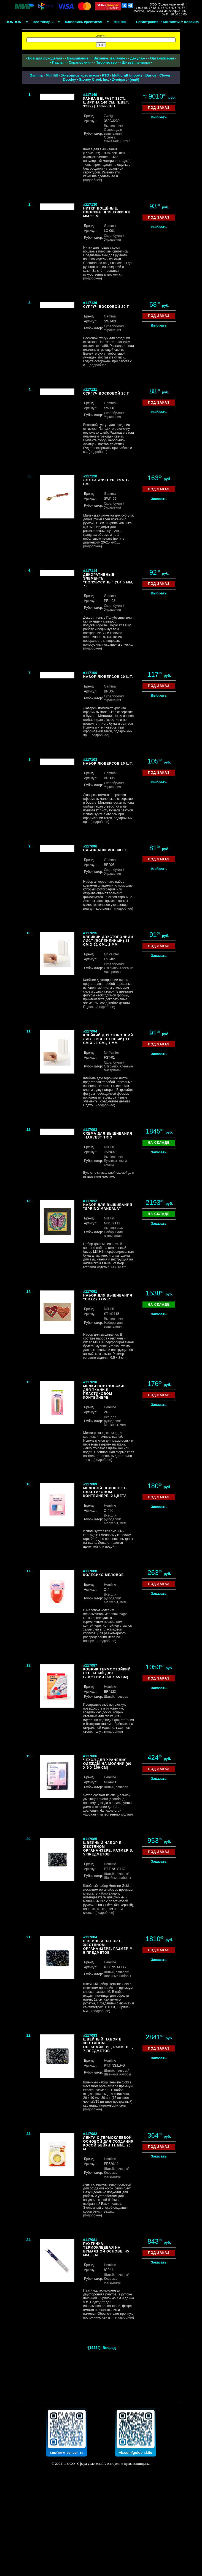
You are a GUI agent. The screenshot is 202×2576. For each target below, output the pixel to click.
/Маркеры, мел (115, 1423)
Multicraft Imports (127, 75)
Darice (151, 75)
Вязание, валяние (109, 58)
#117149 (90, 95)
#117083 (90, 2035)
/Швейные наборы (117, 1876)
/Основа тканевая (113, 137)
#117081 (90, 2240)
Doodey (69, 79)
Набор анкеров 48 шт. (106, 850)
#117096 (90, 846)
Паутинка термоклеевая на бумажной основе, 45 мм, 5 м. (106, 2249)
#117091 (90, 1291)
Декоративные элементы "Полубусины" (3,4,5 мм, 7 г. (108, 580)
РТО (105, 75)
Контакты (171, 22)
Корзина (191, 22)
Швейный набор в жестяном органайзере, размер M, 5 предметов (108, 1947)
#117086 (90, 1756)
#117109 (90, 673)
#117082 (90, 2134)
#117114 (90, 571)
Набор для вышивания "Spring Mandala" (107, 1207)
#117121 (90, 389)
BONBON (13, 22)
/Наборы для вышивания (113, 1232)
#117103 (90, 759)
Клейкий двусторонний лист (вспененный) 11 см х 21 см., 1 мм (108, 1039)
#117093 (90, 1129)
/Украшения (114, 237)
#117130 (90, 204)
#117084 (90, 1937)
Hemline (110, 1407)
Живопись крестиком (80, 75)
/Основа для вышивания (113, 129)
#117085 (90, 1839)
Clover (164, 75)
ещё (134, 79)
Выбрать (159, 117)
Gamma (36, 75)
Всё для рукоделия (45, 58)
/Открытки (114, 966)
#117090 (90, 1382)
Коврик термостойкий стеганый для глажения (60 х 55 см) (107, 1673)
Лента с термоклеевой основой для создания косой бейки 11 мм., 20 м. (108, 2143)
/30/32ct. (124, 141)
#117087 (90, 1665)
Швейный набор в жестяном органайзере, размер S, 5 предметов (108, 1848)
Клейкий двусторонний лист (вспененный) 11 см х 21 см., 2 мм (108, 941)
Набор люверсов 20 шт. (108, 677)
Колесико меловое (103, 1575)
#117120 (90, 476)
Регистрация (147, 22)
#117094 (90, 1031)
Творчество (106, 62)
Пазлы (58, 62)
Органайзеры (162, 58)
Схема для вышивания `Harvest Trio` (107, 1135)
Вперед (109, 2348)
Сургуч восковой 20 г (106, 307)
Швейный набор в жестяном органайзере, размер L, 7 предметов (108, 2045)
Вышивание (77, 58)
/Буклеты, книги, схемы (116, 1161)
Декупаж (137, 58)
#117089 (90, 1484)
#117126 (90, 303)
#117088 (90, 1571)
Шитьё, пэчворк (136, 62)
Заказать (158, 499)
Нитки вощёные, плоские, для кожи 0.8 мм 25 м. (107, 212)
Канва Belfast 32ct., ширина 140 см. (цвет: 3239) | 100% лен (106, 102)
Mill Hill (52, 75)
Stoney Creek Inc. (94, 79)
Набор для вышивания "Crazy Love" (107, 1297)
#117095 (90, 933)
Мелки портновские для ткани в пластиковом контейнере (104, 1392)
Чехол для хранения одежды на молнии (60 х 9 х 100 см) (107, 1764)
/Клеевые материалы (118, 970)
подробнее (92, 180)
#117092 (90, 1201)
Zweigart (119, 79)
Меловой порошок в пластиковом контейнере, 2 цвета (105, 1492)
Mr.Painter (111, 954)
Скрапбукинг (80, 62)
